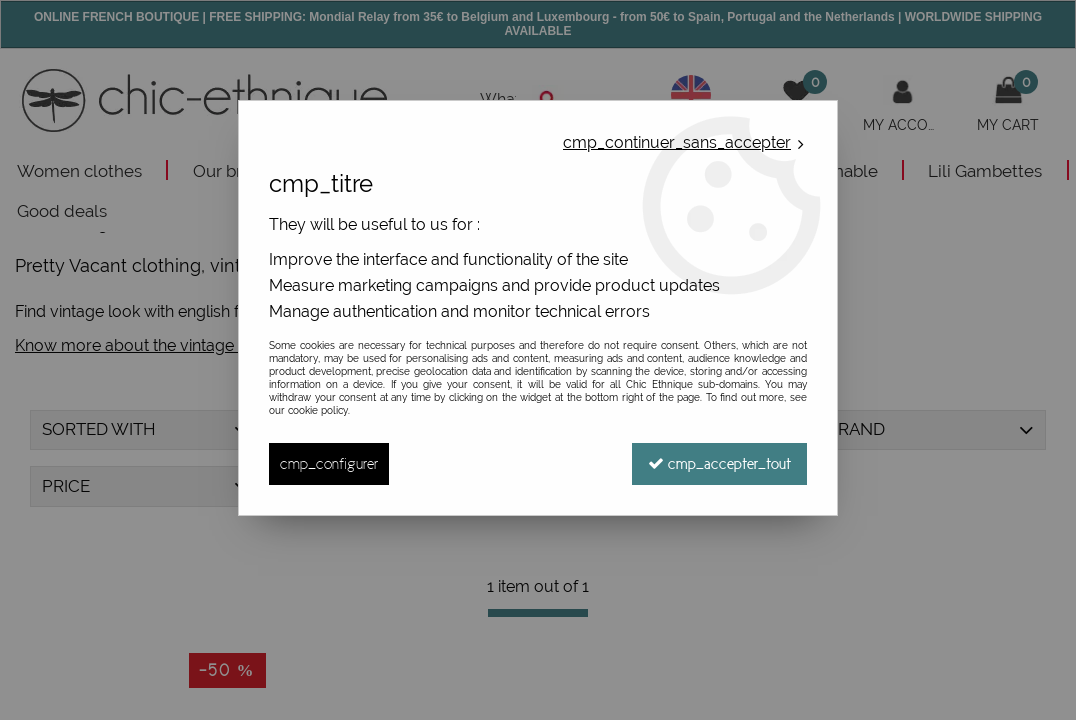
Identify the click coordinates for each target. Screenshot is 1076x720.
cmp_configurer (329, 463)
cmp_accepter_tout (719, 463)
